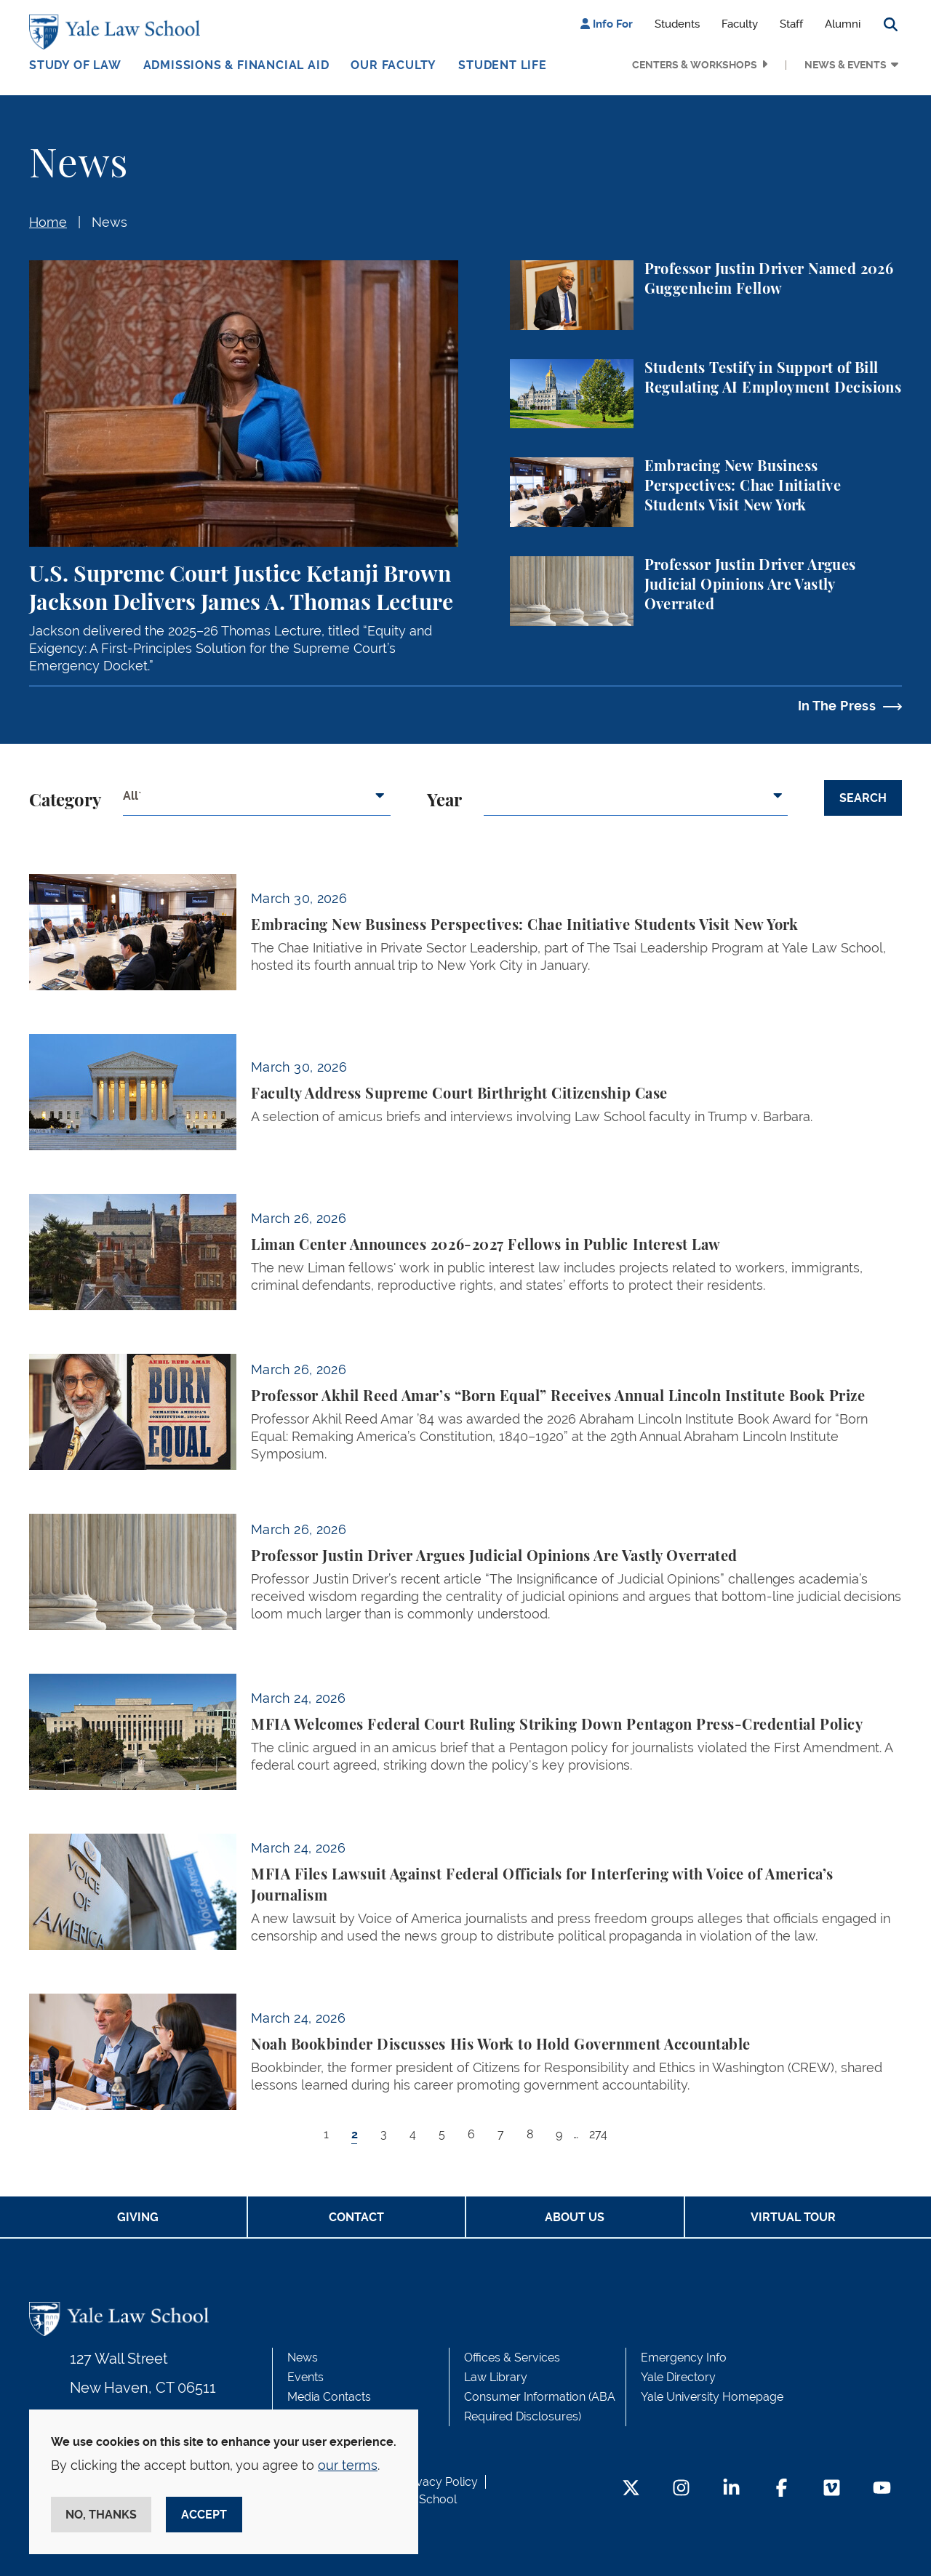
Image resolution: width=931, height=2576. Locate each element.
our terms (347, 2465)
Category (65, 801)
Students (677, 24)
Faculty (740, 24)
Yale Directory (678, 2377)
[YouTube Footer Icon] (882, 2489)
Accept (204, 2514)
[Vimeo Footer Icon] (832, 2489)
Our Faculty (393, 65)
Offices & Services (512, 2357)
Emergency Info (684, 2357)
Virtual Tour (793, 2217)
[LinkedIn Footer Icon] (731, 2489)
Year (444, 801)
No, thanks (101, 2514)
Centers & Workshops (694, 65)
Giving (138, 2217)
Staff (791, 24)
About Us (574, 2217)
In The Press (837, 705)
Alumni (842, 24)
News (109, 222)
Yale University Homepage (712, 2397)
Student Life (502, 65)
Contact (356, 2217)
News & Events (845, 65)
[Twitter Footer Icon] (631, 2489)
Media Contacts (329, 2397)
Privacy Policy (440, 2482)
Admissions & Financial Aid (236, 65)
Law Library (495, 2377)
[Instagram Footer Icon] (681, 2489)
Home (48, 222)
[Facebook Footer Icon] (781, 2489)
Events (305, 2377)
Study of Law (75, 65)
